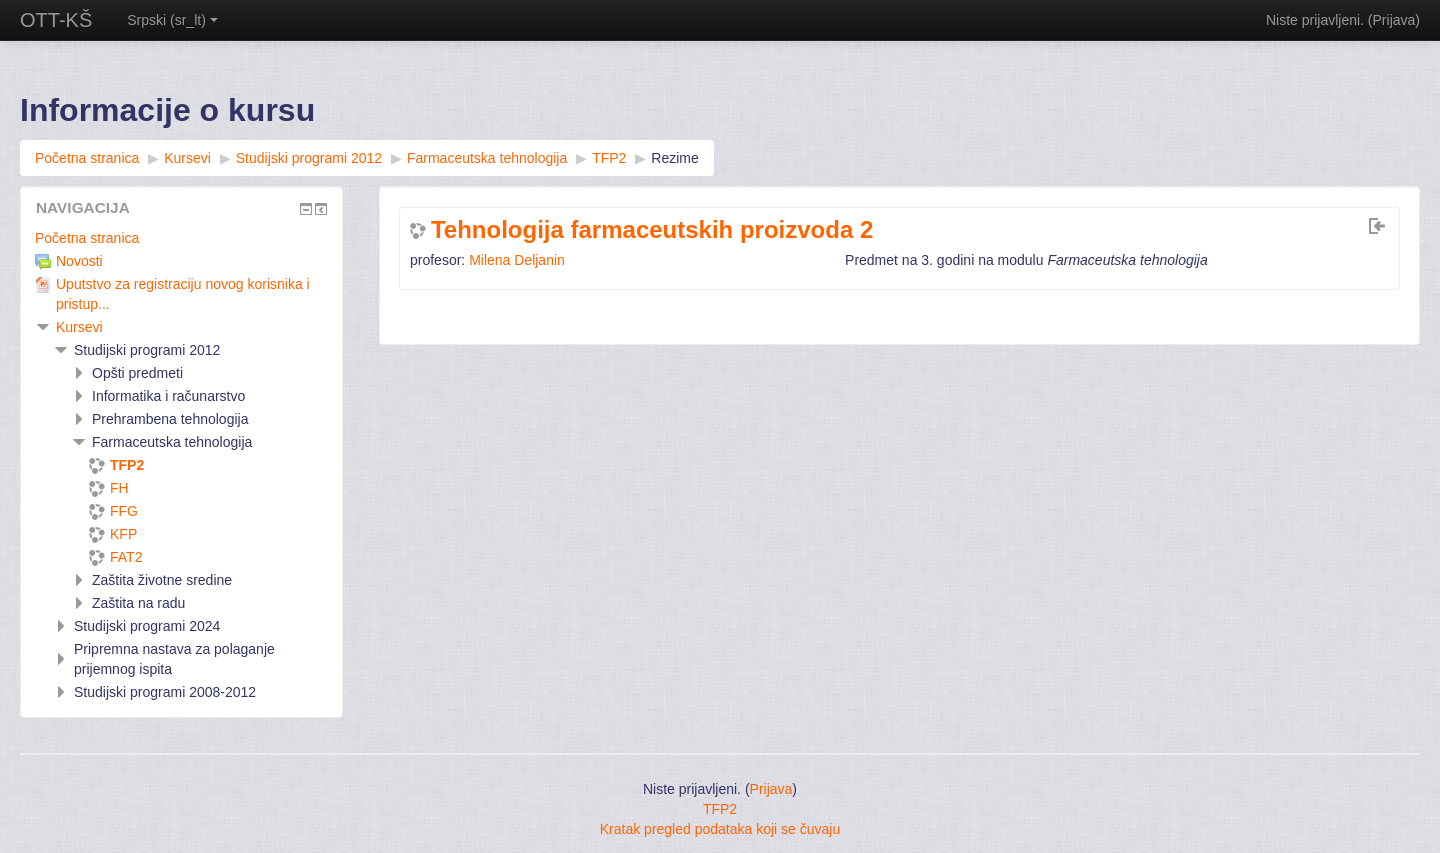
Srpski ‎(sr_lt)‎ (172, 20)
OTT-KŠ (56, 20)
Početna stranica (87, 238)
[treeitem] (181, 238)
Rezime (674, 158)
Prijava (1394, 20)
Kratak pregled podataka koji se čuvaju (720, 829)
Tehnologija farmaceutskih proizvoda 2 (652, 230)
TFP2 (720, 809)
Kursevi (79, 327)
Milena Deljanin (517, 260)
